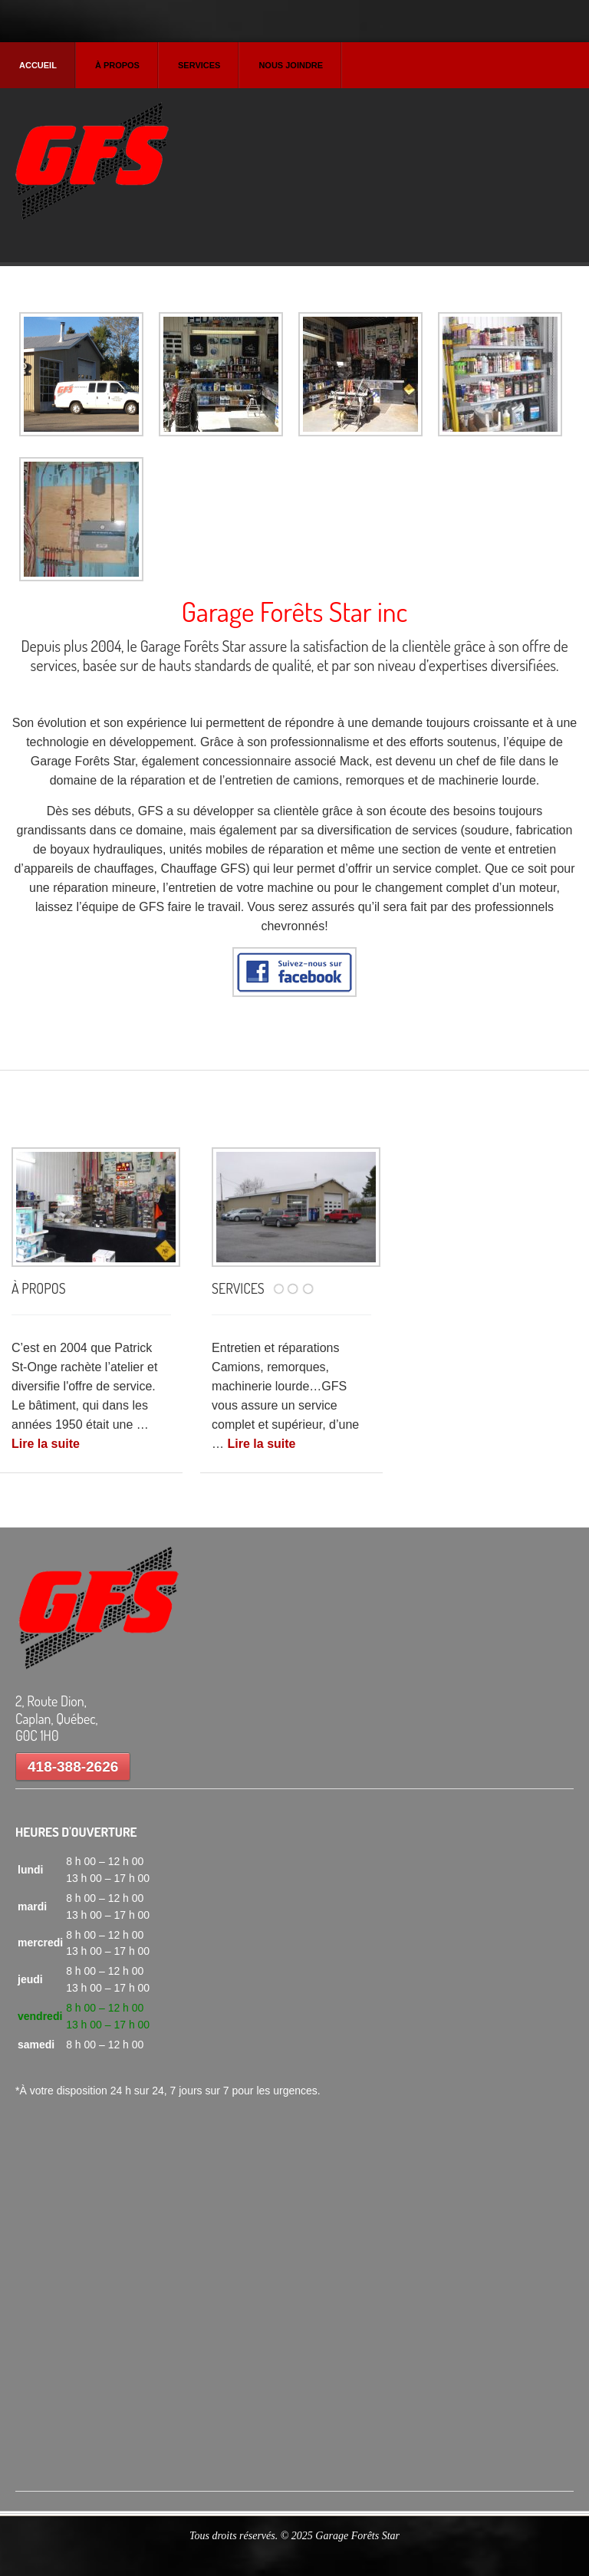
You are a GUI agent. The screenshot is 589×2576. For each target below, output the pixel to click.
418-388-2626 (73, 1766)
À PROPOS (39, 1288)
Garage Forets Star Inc (92, 163)
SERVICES (238, 1288)
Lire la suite (46, 1443)
